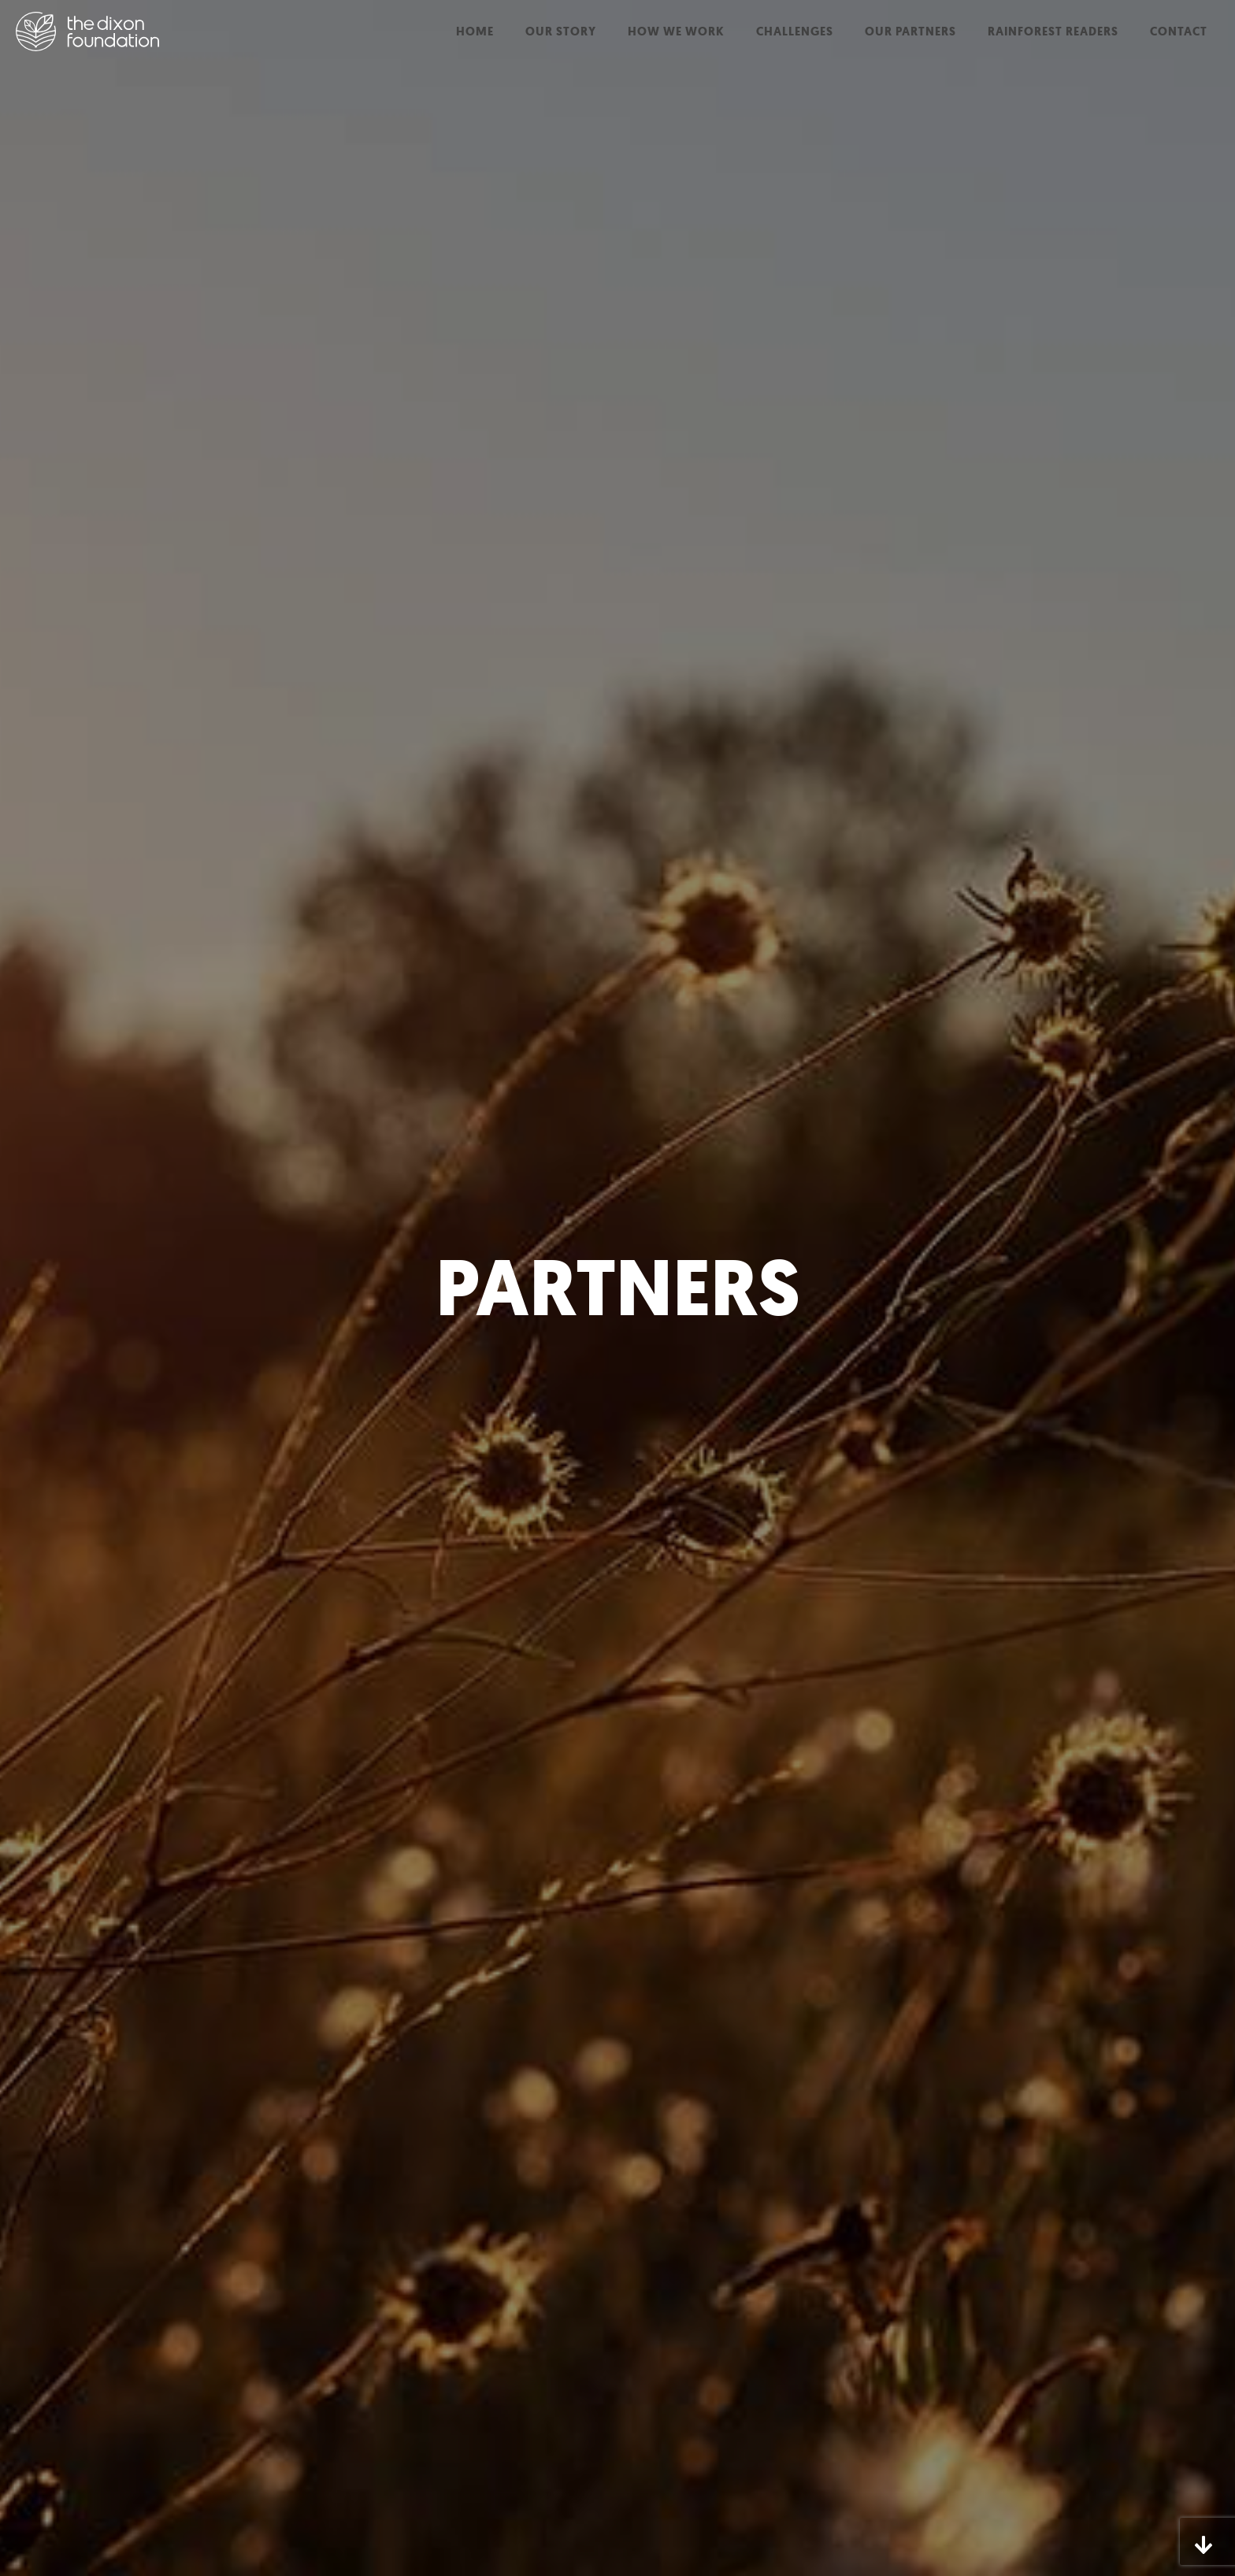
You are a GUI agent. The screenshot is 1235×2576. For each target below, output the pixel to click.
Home (475, 31)
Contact (1178, 31)
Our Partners (910, 31)
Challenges (794, 31)
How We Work (676, 31)
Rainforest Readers (1053, 31)
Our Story (560, 31)
